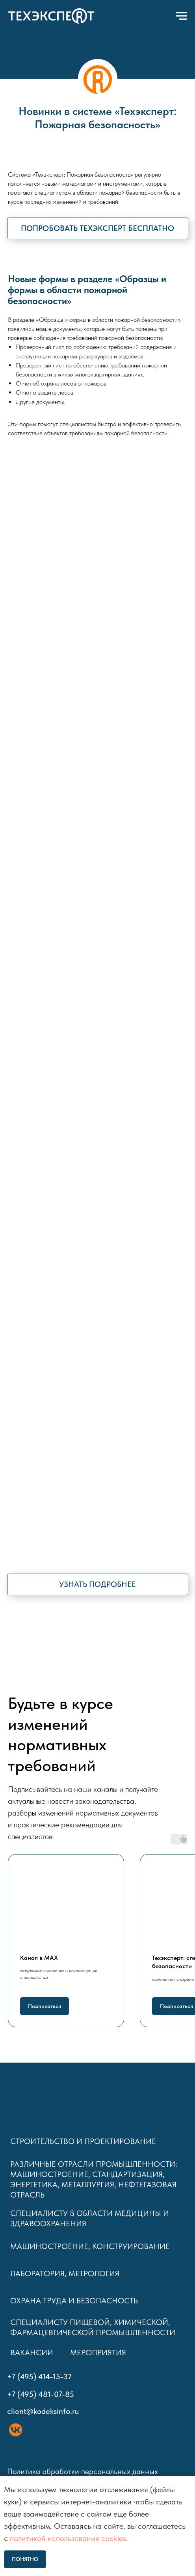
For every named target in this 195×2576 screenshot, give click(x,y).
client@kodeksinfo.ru (43, 2411)
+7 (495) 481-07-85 (40, 2394)
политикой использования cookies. (69, 2538)
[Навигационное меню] (181, 16)
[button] (97, 228)
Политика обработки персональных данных (83, 2471)
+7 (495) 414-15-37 (39, 2376)
